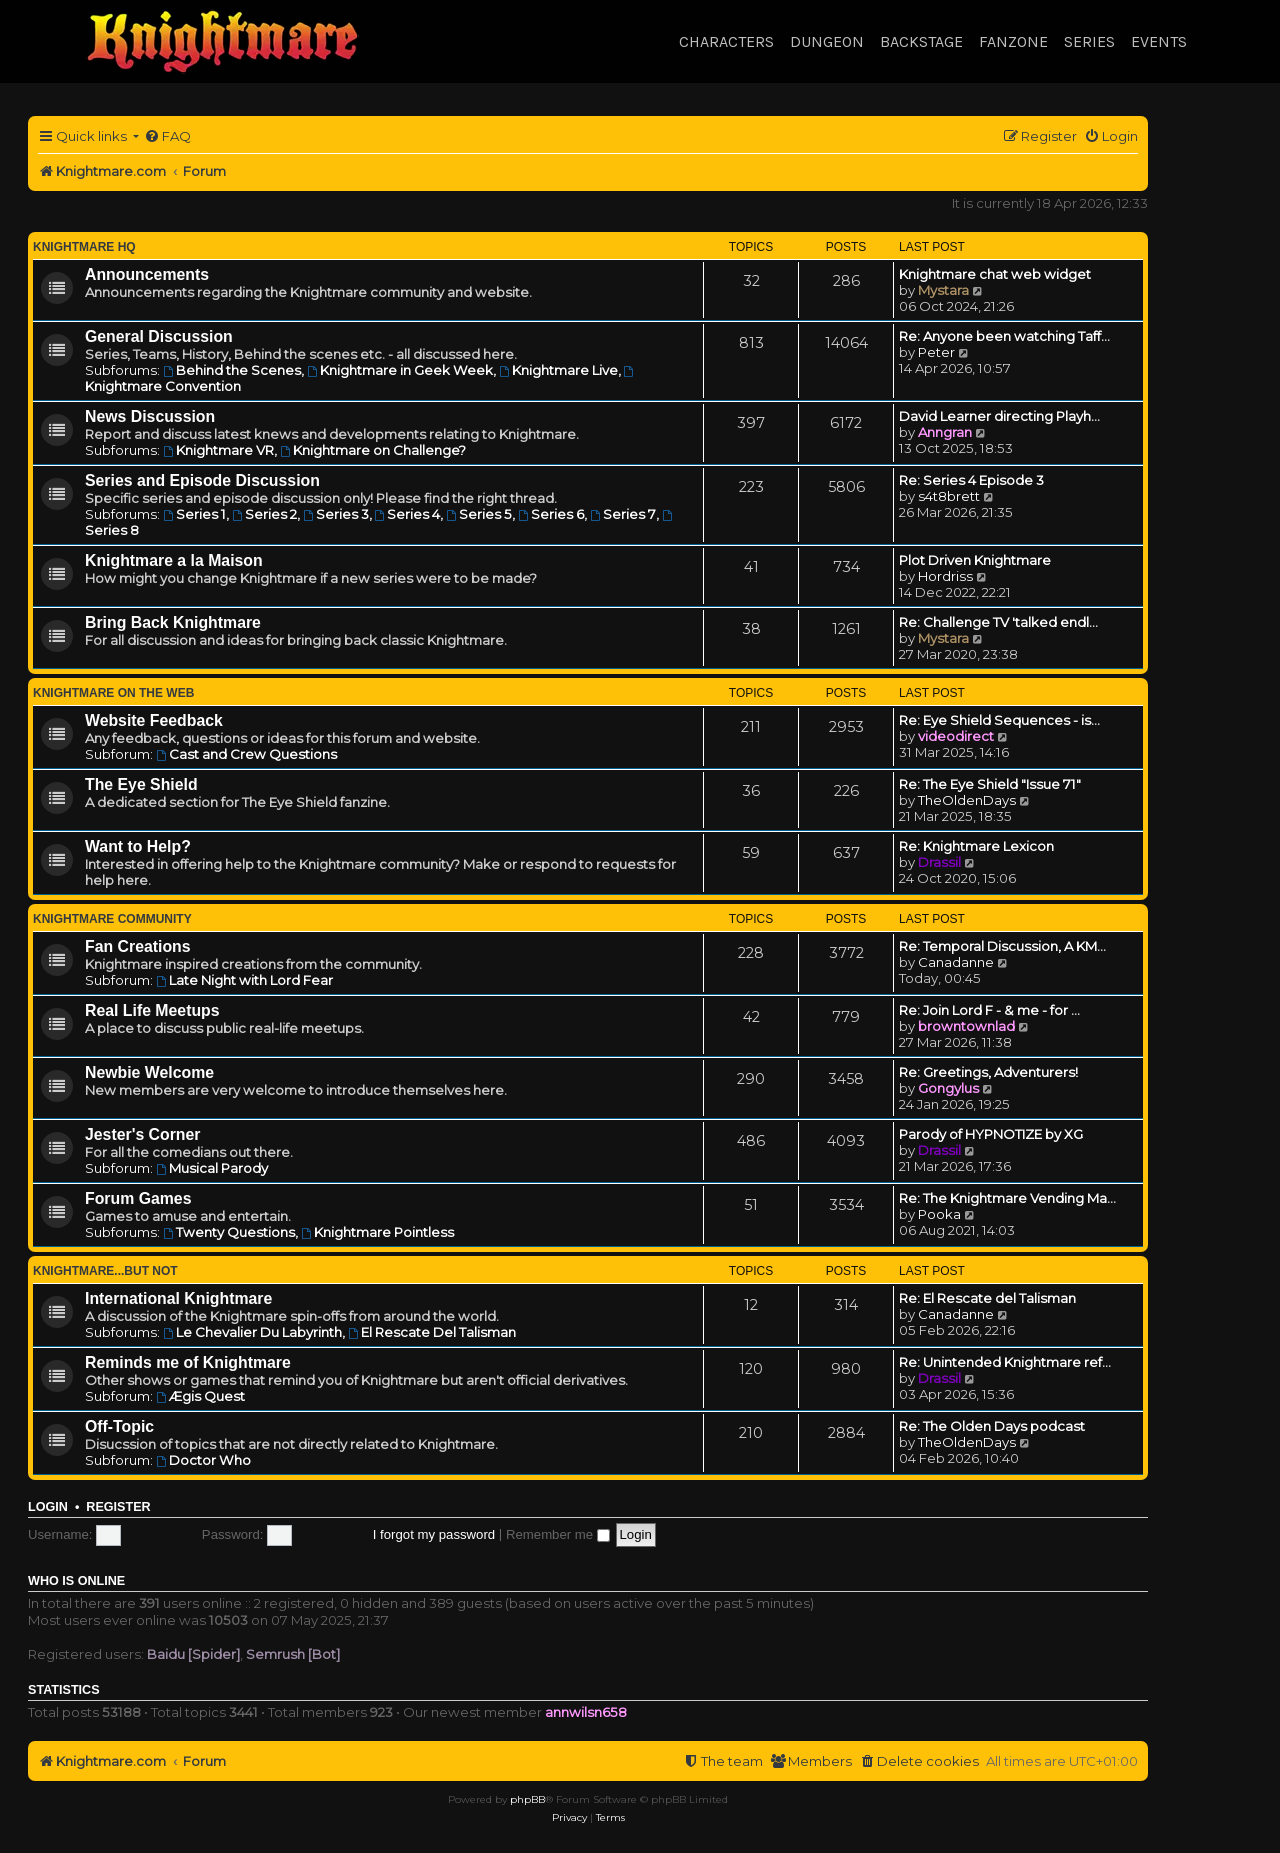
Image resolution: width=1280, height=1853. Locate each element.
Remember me (558, 1534)
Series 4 (408, 514)
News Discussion (150, 416)
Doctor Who (203, 1460)
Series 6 (551, 514)
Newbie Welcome (149, 1072)
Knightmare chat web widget (995, 274)
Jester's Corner (143, 1134)
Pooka (939, 1214)
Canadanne (956, 962)
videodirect (956, 736)
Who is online (76, 1581)
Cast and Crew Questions (246, 754)
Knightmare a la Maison (174, 560)
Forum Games (138, 1198)
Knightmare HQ (84, 247)
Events (1159, 41)
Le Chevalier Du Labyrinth (252, 1332)
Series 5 (479, 514)
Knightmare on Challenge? (373, 450)
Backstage (921, 41)
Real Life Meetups (152, 1010)
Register (118, 1507)
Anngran (945, 432)
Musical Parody (212, 1168)
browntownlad (966, 1026)
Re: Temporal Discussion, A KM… (1002, 946)
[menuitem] (167, 136)
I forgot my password (434, 1534)
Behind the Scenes (232, 370)
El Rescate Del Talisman (432, 1332)
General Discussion (159, 336)
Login (48, 1507)
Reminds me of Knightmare (188, 1362)
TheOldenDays (967, 800)
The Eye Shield (141, 784)
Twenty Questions (229, 1232)
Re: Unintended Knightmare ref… (1005, 1362)
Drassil (939, 862)
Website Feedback (154, 720)
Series (1089, 41)
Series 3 (336, 514)
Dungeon (827, 41)
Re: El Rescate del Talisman (987, 1298)
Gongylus (948, 1088)
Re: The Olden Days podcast (992, 1426)
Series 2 (264, 514)
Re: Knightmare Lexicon (976, 846)
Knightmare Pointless (377, 1232)
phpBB (527, 1799)
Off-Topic (119, 1426)
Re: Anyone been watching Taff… (1004, 336)
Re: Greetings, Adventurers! (988, 1072)
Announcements (147, 274)
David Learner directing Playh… (999, 416)
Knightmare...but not (105, 1271)
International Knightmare (178, 1298)
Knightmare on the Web (113, 693)
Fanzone (1013, 41)
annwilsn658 (586, 1712)
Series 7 (623, 514)
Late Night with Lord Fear (244, 980)
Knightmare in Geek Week (400, 370)
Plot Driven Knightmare (975, 560)
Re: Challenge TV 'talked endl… (998, 622)
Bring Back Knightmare (173, 622)
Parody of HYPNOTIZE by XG (991, 1134)
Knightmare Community (112, 919)
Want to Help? (138, 846)
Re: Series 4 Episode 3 (971, 480)
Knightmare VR (218, 450)
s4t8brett (949, 496)
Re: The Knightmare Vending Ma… (1007, 1198)
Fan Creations (138, 946)
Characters (726, 41)
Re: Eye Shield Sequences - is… (999, 720)
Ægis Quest (200, 1396)
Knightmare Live (558, 370)
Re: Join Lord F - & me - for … (989, 1010)
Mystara (943, 290)
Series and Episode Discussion (202, 480)
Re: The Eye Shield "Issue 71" (990, 784)
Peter (936, 352)
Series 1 (194, 514)
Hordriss (945, 576)
